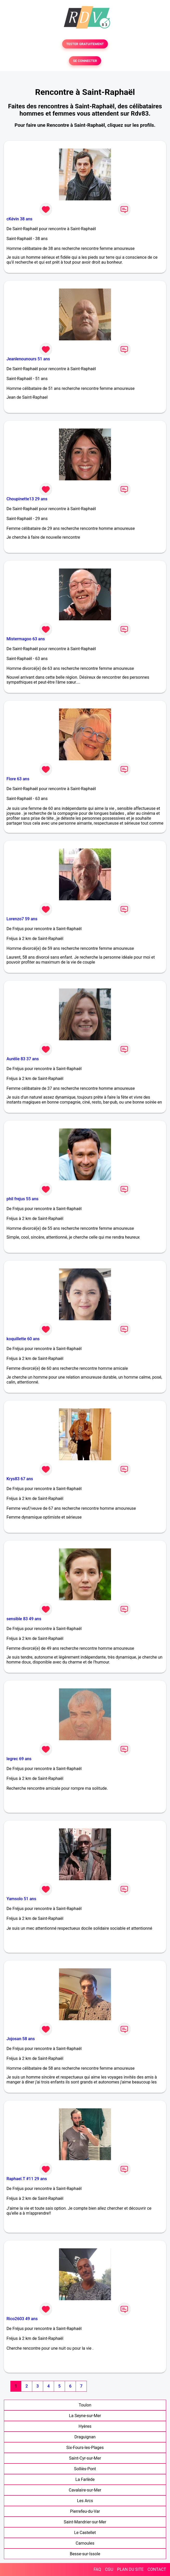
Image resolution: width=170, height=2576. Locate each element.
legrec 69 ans (18, 1758)
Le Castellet (85, 2532)
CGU (109, 2569)
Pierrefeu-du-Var (85, 2511)
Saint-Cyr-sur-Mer (85, 2458)
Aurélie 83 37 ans (22, 1058)
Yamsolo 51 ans (21, 1898)
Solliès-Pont (85, 2468)
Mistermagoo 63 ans (25, 638)
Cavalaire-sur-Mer (85, 2490)
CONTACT (156, 2569)
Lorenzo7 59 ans (21, 918)
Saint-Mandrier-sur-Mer (85, 2521)
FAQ (97, 2569)
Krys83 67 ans (19, 1478)
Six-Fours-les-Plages (85, 2447)
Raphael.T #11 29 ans (26, 2178)
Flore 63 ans (17, 778)
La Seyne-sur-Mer (85, 2415)
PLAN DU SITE (130, 2569)
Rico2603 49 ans (22, 2318)
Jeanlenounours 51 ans (28, 358)
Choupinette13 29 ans (26, 498)
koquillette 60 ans (23, 1338)
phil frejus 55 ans (22, 1198)
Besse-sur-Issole (85, 2553)
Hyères (85, 2426)
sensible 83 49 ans (23, 1618)
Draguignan (84, 2436)
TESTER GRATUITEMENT (85, 44)
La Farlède (85, 2479)
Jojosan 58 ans (20, 2038)
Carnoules (85, 2543)
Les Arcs (85, 2500)
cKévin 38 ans (19, 218)
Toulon (85, 2405)
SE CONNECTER (85, 61)
